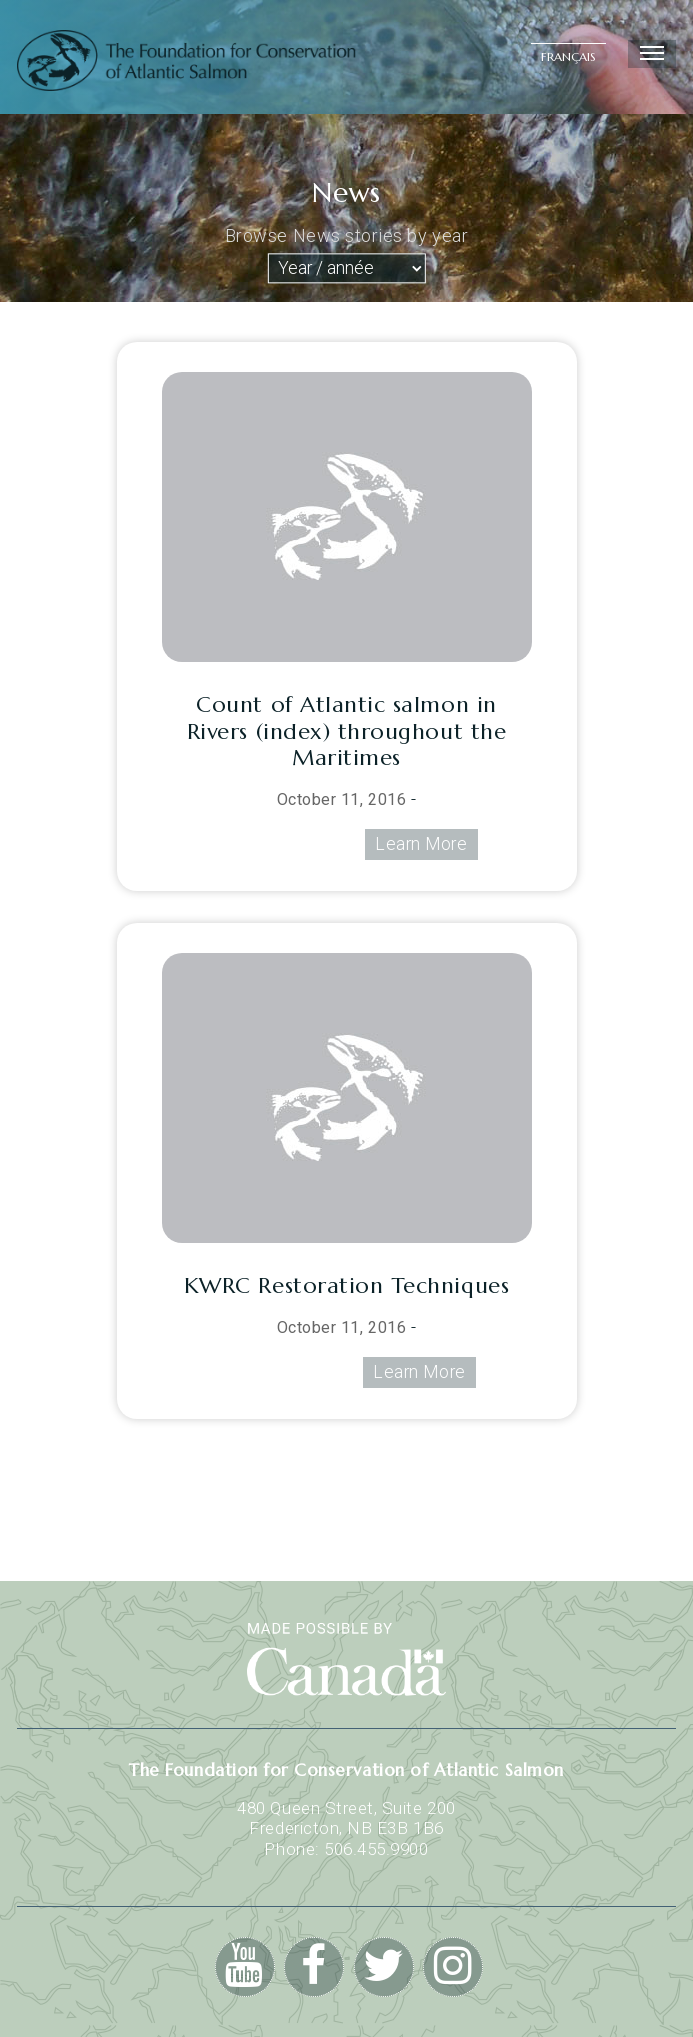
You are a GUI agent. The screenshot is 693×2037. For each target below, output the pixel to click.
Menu (650, 54)
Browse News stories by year (346, 235)
